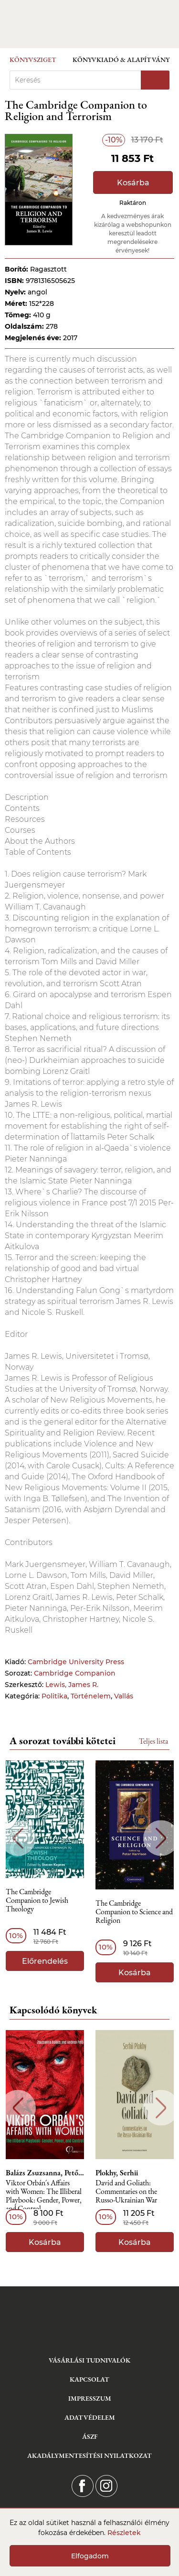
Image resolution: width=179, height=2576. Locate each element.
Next (161, 1838)
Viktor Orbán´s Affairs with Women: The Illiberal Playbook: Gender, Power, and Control (44, 2196)
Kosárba (133, 182)
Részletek (124, 2532)
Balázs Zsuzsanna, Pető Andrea (45, 2173)
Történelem (91, 1696)
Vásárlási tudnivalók (89, 2360)
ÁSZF (89, 2436)
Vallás (123, 1696)
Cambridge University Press (76, 1661)
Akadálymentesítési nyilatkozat (89, 2455)
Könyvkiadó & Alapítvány (121, 59)
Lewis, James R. (71, 1684)
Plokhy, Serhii (116, 2173)
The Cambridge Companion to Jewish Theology (37, 1901)
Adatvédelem (89, 2417)
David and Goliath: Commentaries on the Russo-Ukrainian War (126, 2192)
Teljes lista (153, 1741)
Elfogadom (90, 2556)
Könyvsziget (33, 59)
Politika (54, 1696)
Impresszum (89, 2398)
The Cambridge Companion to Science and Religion (134, 1912)
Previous (18, 1838)
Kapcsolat (89, 2379)
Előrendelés (45, 1961)
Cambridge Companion (75, 1673)
